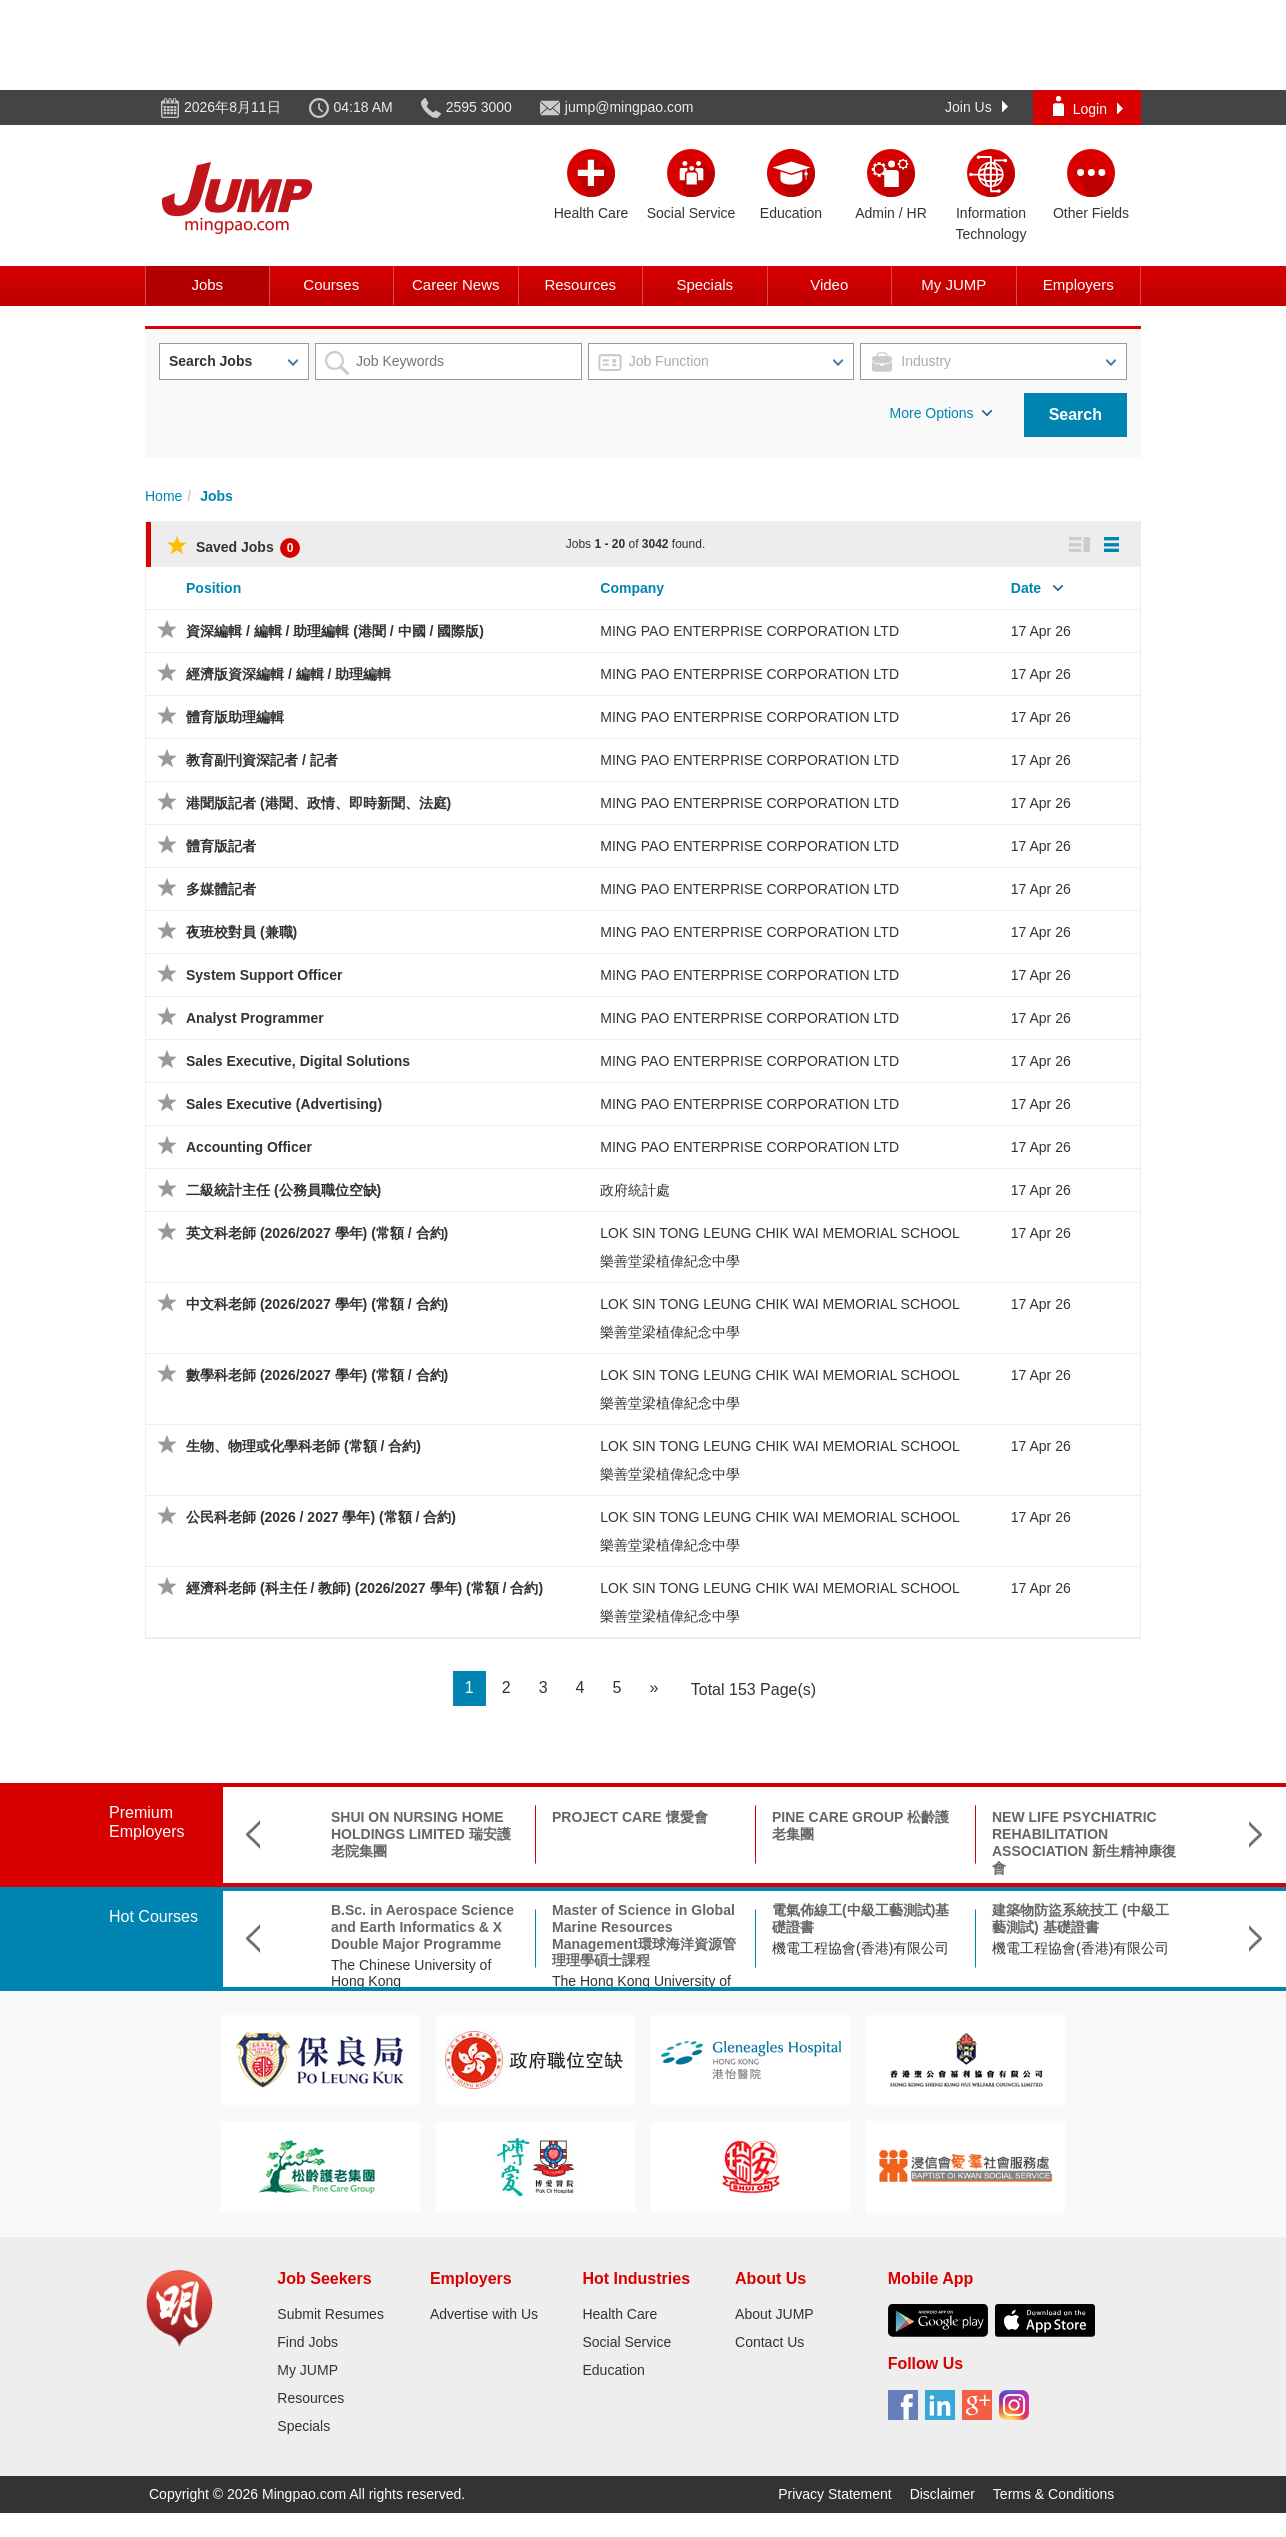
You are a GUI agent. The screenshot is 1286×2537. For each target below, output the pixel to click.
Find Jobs (307, 2342)
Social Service (626, 2342)
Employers (1078, 284)
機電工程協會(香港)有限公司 (860, 1948)
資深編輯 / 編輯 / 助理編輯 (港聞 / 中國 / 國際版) (335, 631)
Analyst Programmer (255, 1018)
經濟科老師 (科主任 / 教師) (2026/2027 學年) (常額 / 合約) (364, 1588)
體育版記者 (221, 846)
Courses (331, 284)
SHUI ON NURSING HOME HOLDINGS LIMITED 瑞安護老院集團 (421, 1834)
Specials (704, 284)
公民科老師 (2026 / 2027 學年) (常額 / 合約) (321, 1517)
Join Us (976, 107)
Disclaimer (942, 2494)
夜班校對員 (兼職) (241, 932)
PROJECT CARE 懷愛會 (630, 1817)
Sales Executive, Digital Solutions (298, 1061)
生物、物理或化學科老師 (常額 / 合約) (303, 1446)
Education (613, 2370)
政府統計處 (635, 1190)
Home (163, 496)
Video (829, 284)
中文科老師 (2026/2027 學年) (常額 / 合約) (317, 1304)
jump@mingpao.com (629, 107)
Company (632, 588)
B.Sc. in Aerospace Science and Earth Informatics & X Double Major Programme (422, 1927)
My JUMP (953, 284)
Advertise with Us (484, 2314)
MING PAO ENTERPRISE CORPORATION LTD (749, 631)
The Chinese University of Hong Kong (411, 1973)
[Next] (653, 1688)
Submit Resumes (330, 2314)
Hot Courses (153, 1916)
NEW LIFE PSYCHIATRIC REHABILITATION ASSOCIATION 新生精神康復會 (1084, 1842)
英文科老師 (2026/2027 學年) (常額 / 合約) (317, 1233)
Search (1075, 414)
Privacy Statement (835, 2494)
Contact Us (769, 2342)
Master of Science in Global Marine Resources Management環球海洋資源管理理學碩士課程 (644, 1935)
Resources (580, 284)
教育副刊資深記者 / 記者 (262, 760)
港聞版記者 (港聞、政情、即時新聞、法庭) (318, 803)
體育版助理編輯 (235, 717)
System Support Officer (264, 975)
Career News (456, 284)
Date (1026, 588)
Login (1088, 106)
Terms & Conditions (1053, 2494)
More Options (941, 413)
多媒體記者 (221, 889)
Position (213, 588)
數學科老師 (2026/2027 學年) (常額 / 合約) (317, 1375)
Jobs (207, 284)
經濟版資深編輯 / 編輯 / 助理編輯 (288, 674)
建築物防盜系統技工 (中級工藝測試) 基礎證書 (1080, 1918)
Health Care (619, 2314)
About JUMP (774, 2314)
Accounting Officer (249, 1147)
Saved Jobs (233, 547)
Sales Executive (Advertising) (284, 1104)
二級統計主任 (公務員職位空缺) (283, 1190)
